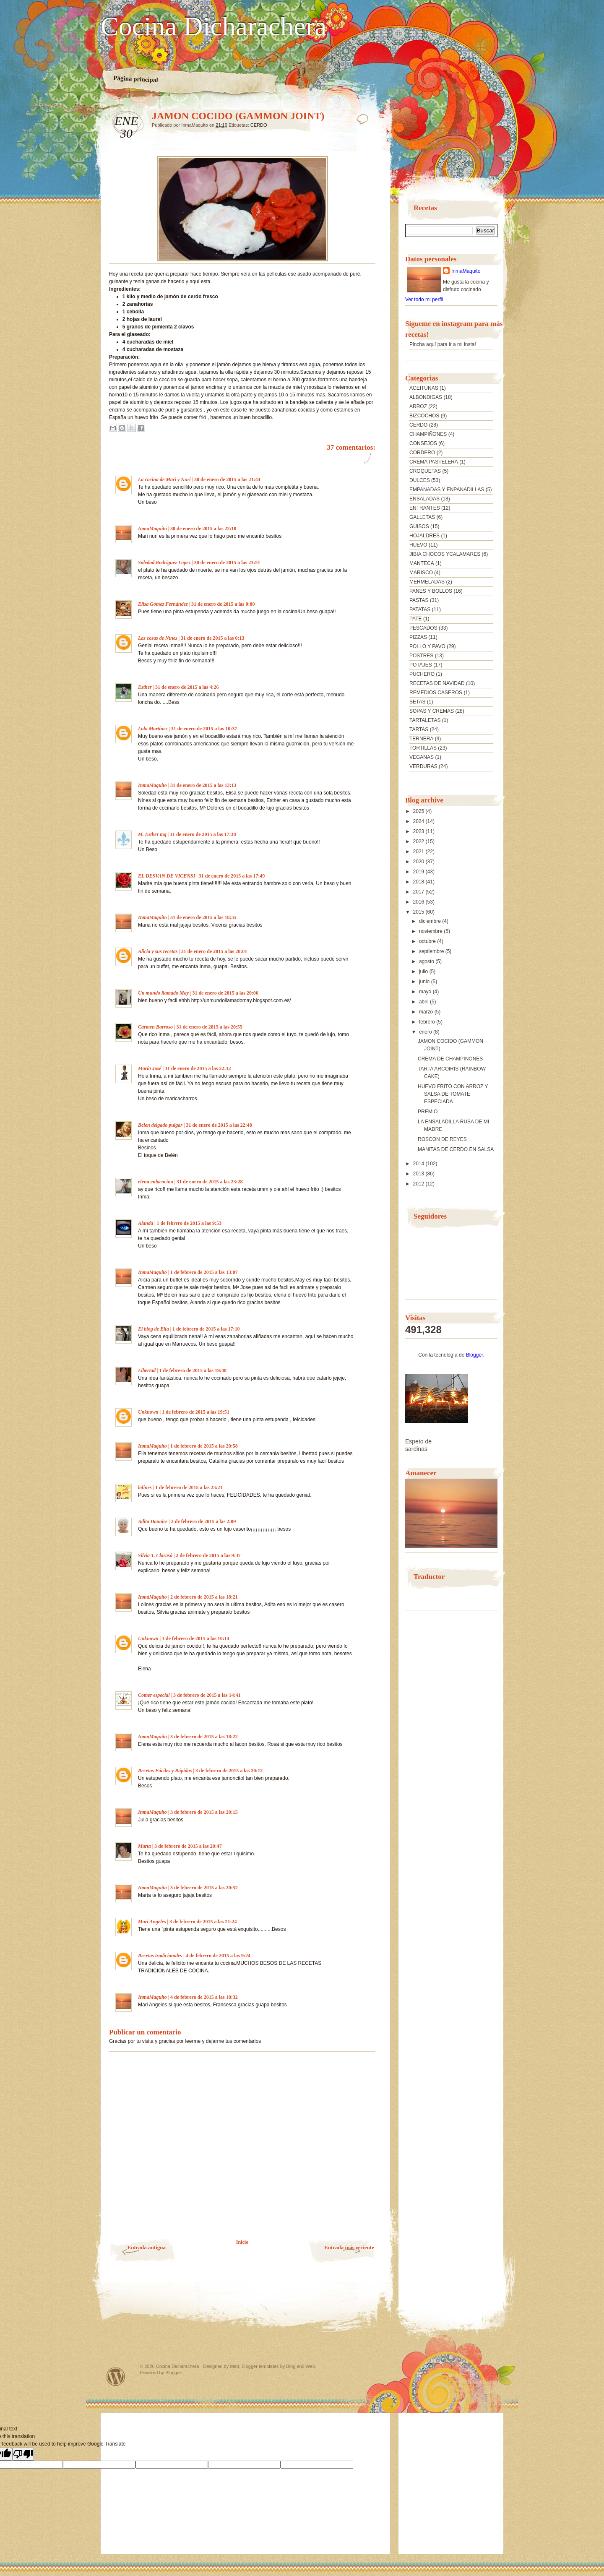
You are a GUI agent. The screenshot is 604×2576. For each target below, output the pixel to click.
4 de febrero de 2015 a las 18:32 (204, 1997)
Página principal (135, 78)
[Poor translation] (23, 2454)
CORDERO (422, 453)
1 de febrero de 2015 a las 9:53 (188, 1223)
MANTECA (421, 563)
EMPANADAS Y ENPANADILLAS (446, 489)
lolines (145, 1487)
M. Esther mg (152, 834)
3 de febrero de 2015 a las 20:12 (229, 1771)
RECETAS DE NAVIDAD (437, 683)
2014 (419, 1164)
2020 (419, 862)
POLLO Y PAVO (427, 646)
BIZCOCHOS (424, 416)
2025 (419, 811)
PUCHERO (422, 674)
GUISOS (419, 526)
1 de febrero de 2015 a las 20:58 (204, 1446)
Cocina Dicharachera (213, 26)
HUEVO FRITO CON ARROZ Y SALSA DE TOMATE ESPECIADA (453, 1094)
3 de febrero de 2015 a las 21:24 (203, 1922)
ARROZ (418, 406)
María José (149, 1068)
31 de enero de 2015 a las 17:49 (232, 876)
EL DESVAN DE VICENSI (166, 876)
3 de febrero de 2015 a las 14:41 (207, 1695)
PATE (415, 619)
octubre (428, 941)
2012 (419, 1184)
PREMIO (427, 1112)
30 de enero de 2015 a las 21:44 (227, 479)
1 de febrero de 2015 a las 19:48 (192, 1370)
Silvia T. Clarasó (155, 1555)
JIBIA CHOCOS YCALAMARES (444, 554)
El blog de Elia (153, 1329)
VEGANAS (421, 757)
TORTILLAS (423, 748)
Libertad (147, 1370)
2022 (419, 841)
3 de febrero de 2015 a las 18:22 (204, 1737)
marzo (427, 1012)
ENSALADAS (424, 499)
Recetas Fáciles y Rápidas (165, 1771)
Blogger (474, 1355)
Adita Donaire (152, 1521)
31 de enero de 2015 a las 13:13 (203, 785)
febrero (427, 1022)
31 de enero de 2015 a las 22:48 (219, 1125)
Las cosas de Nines (157, 638)
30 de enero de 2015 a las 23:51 (227, 562)
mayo (426, 992)
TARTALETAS (424, 720)
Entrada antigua (147, 2247)
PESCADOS (423, 628)
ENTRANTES (424, 508)
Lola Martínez (152, 729)
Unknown (148, 1412)
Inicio (242, 2242)
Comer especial (154, 1695)
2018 (419, 882)
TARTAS (418, 729)
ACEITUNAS (423, 388)
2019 (419, 872)
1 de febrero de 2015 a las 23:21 (189, 1487)
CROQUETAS (425, 471)
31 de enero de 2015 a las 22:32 (198, 1068)
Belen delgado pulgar (160, 1125)
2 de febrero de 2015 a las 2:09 (203, 1521)
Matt (234, 2366)
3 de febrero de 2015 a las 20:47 (188, 1846)
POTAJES (420, 665)
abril (424, 1002)
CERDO (258, 125)
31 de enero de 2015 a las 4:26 (187, 687)
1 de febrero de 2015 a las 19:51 (195, 1412)
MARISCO (421, 573)
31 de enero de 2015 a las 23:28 (209, 1182)
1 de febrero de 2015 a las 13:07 (204, 1272)
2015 (419, 912)
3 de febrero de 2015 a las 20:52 (204, 1888)
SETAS (417, 702)
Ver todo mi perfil (424, 299)
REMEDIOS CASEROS (435, 692)
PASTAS (419, 600)
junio (425, 982)
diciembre (430, 921)
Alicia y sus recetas (157, 951)
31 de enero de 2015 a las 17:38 (203, 834)
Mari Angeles (152, 1922)
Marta (144, 1846)
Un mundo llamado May (163, 993)
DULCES (419, 480)
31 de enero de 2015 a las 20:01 (214, 951)
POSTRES (421, 656)
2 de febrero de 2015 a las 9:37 (208, 1555)
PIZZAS (418, 637)
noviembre (431, 931)
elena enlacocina (155, 1182)
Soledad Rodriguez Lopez (164, 562)
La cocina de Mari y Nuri (164, 479)
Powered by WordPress (116, 2376)
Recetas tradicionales (160, 1956)
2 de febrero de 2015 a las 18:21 (204, 1597)
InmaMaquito (152, 528)
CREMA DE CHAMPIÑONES (450, 1059)
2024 (419, 821)
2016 (419, 902)
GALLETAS (422, 517)
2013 (419, 1174)
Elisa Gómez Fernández (163, 604)
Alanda (145, 1223)
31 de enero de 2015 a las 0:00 (223, 604)
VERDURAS (423, 766)
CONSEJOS (423, 443)
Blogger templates (260, 2366)
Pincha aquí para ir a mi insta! (442, 344)
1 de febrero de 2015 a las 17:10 (206, 1329)
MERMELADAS (427, 582)
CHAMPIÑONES (428, 434)
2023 (419, 831)
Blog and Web (300, 2366)
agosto (427, 961)
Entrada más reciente (349, 2247)
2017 (419, 892)
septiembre (432, 951)
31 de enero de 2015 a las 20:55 (209, 1027)
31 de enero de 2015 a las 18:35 (203, 917)
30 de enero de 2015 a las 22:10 (203, 528)
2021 (419, 851)
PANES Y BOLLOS (430, 591)
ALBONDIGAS (425, 397)
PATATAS (419, 609)
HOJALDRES (424, 536)
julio (424, 971)
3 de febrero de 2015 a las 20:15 (204, 1812)
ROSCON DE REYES (442, 1139)
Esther (145, 687)
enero (426, 1032)
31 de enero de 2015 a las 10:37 (204, 729)
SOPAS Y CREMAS (431, 711)
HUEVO (418, 545)
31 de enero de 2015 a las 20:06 (225, 993)
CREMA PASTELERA (433, 462)
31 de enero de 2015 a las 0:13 (212, 638)
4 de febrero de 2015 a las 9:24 (217, 1956)
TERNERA (421, 739)
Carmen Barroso (155, 1027)
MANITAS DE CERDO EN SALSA (456, 1149)
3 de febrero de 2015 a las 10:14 (195, 1638)
